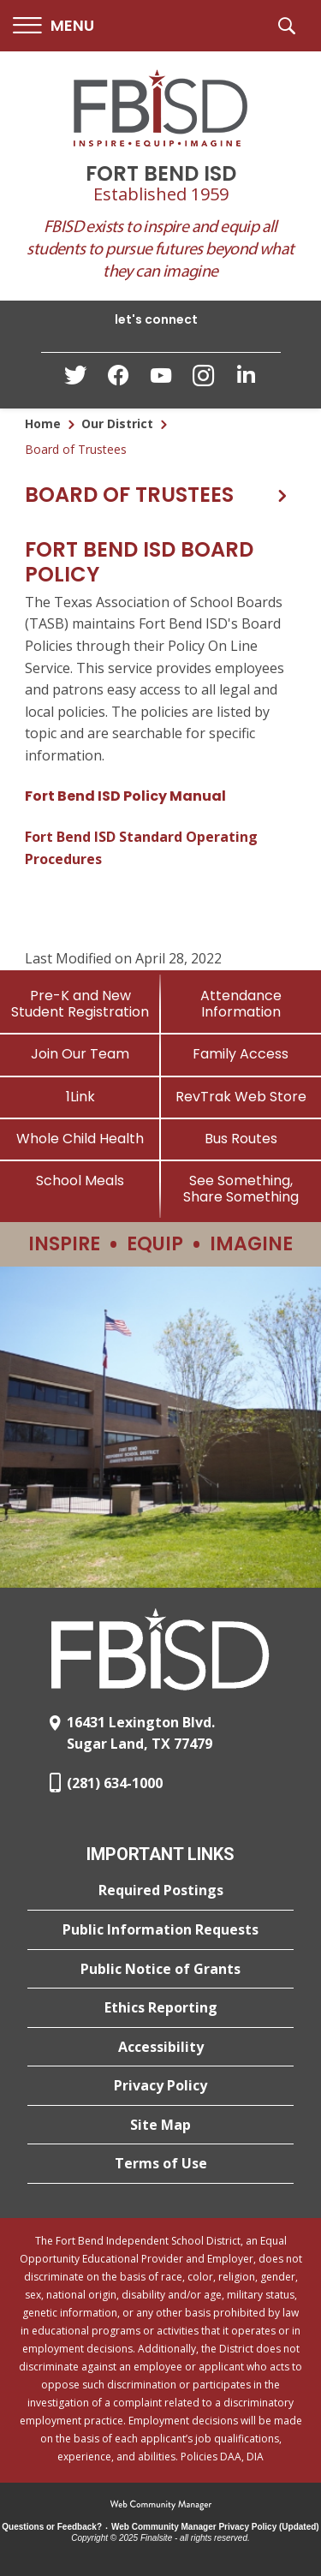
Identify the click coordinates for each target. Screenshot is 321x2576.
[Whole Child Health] (80, 1139)
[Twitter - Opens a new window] (75, 379)
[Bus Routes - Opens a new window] (241, 1139)
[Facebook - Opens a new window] (118, 380)
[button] (53, 26)
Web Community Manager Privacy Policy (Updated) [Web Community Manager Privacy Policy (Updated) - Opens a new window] (215, 2526)
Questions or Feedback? (52, 2526)
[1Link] (80, 1097)
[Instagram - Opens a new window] (203, 380)
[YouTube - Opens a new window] (161, 379)
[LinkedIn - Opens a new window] (246, 379)
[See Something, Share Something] (241, 1189)
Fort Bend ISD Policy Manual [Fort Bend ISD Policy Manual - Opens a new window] (125, 796)
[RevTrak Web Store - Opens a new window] (241, 1097)
